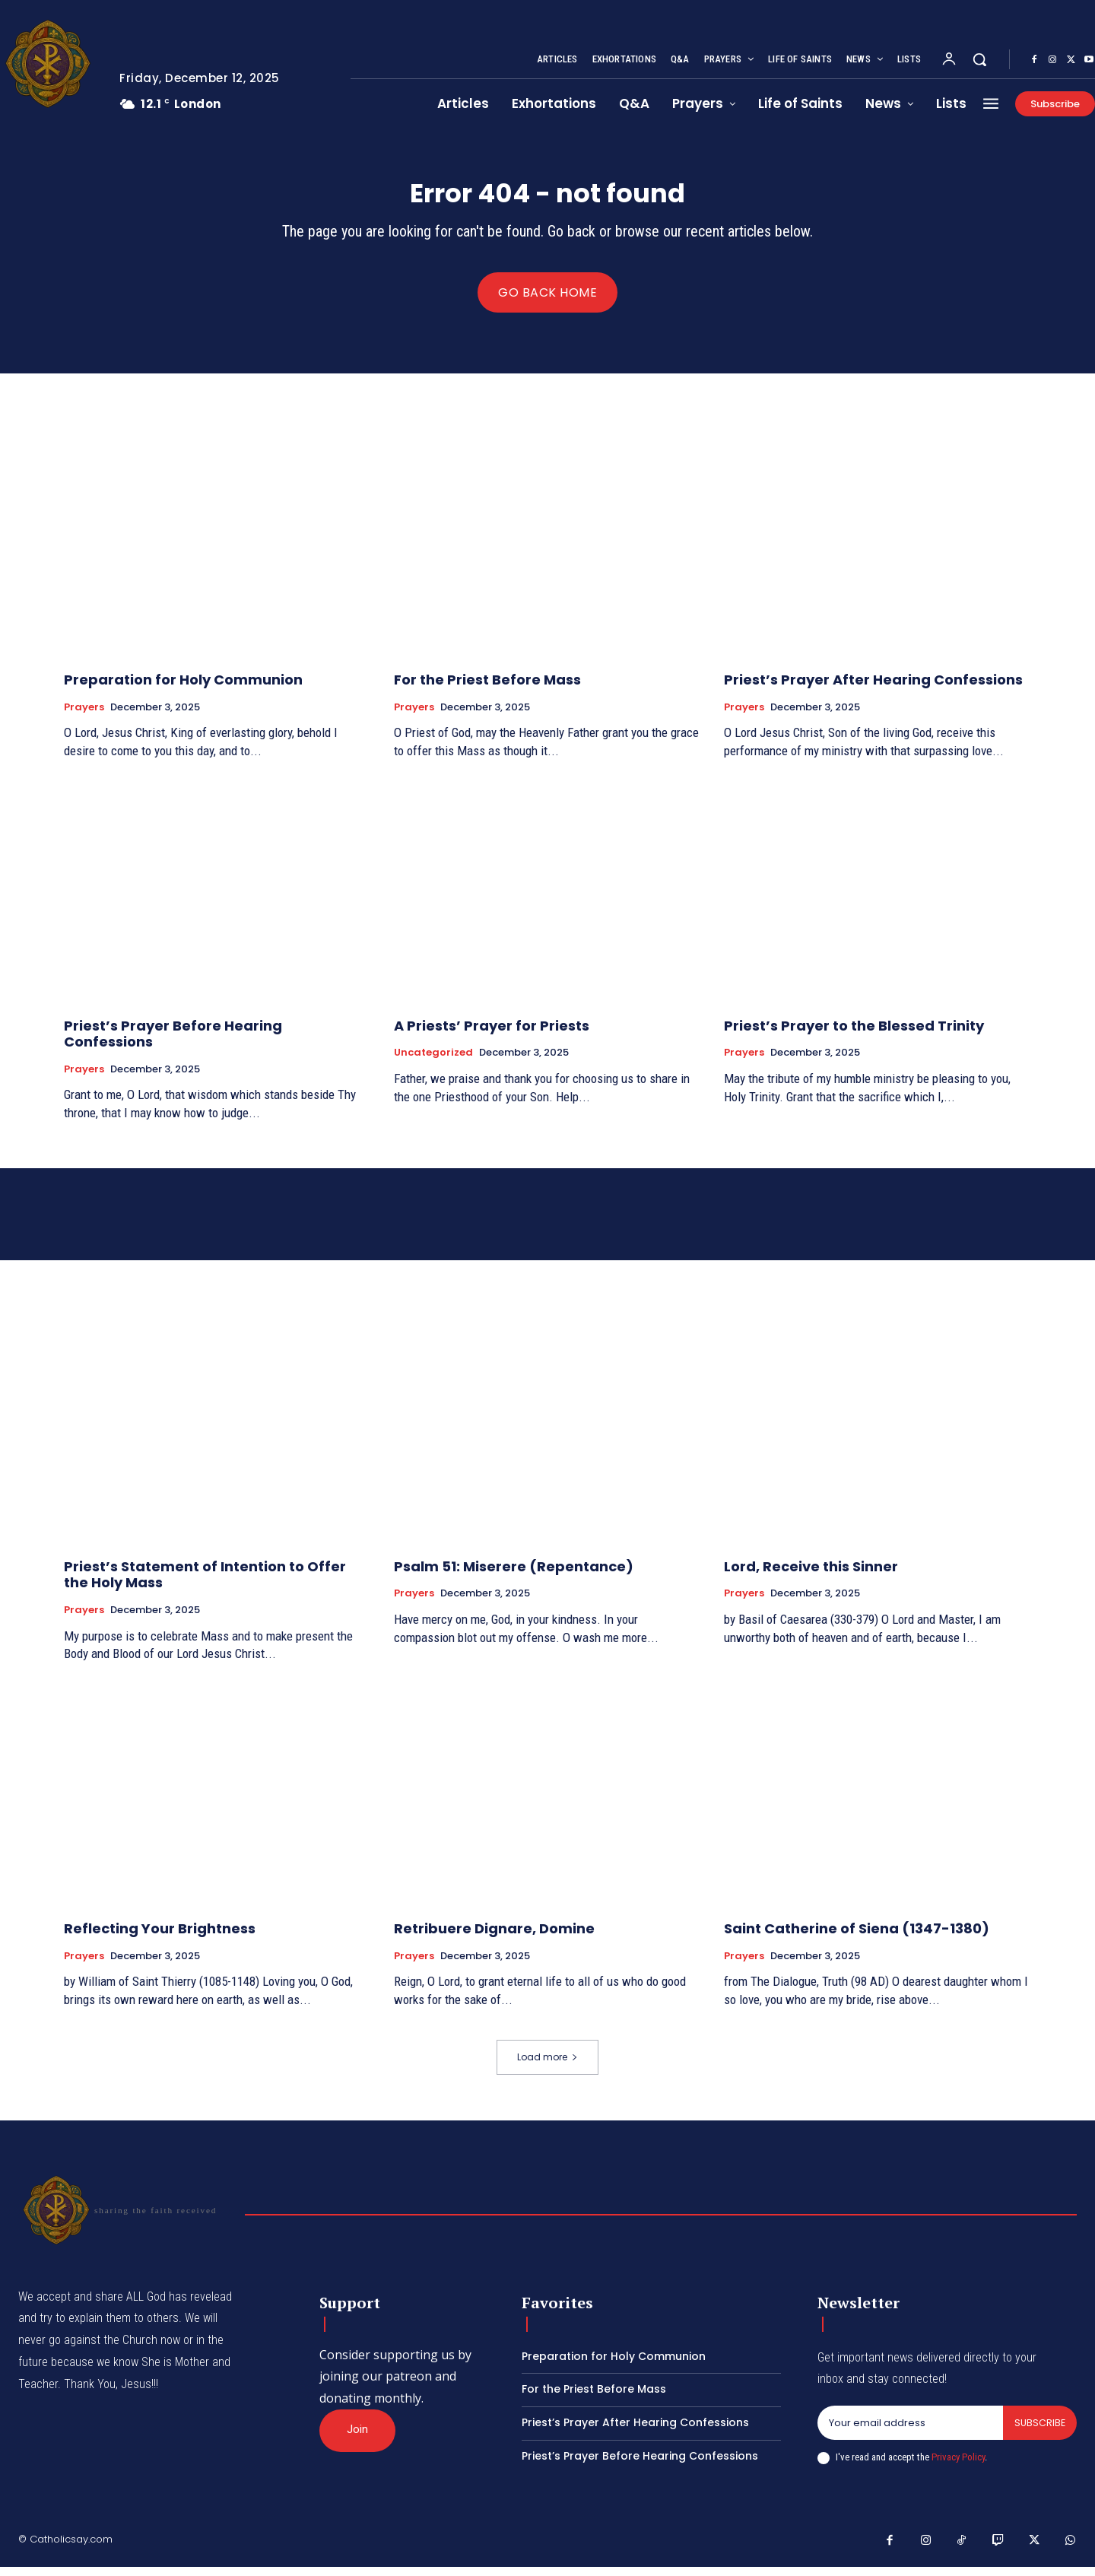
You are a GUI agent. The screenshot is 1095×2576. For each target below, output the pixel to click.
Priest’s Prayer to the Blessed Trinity (854, 1033)
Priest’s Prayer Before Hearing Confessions (173, 1042)
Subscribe (1039, 2431)
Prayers (84, 716)
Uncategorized (433, 1061)
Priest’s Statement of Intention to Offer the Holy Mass (205, 1583)
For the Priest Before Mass (487, 687)
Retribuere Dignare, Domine (494, 1936)
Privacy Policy (958, 2466)
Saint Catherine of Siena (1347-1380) (856, 1936)
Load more (547, 2065)
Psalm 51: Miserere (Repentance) (513, 1574)
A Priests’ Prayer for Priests (491, 1033)
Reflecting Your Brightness (160, 1936)
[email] (909, 2431)
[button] (979, 59)
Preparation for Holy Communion (183, 687)
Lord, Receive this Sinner (811, 1574)
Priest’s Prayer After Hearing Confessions (873, 687)
